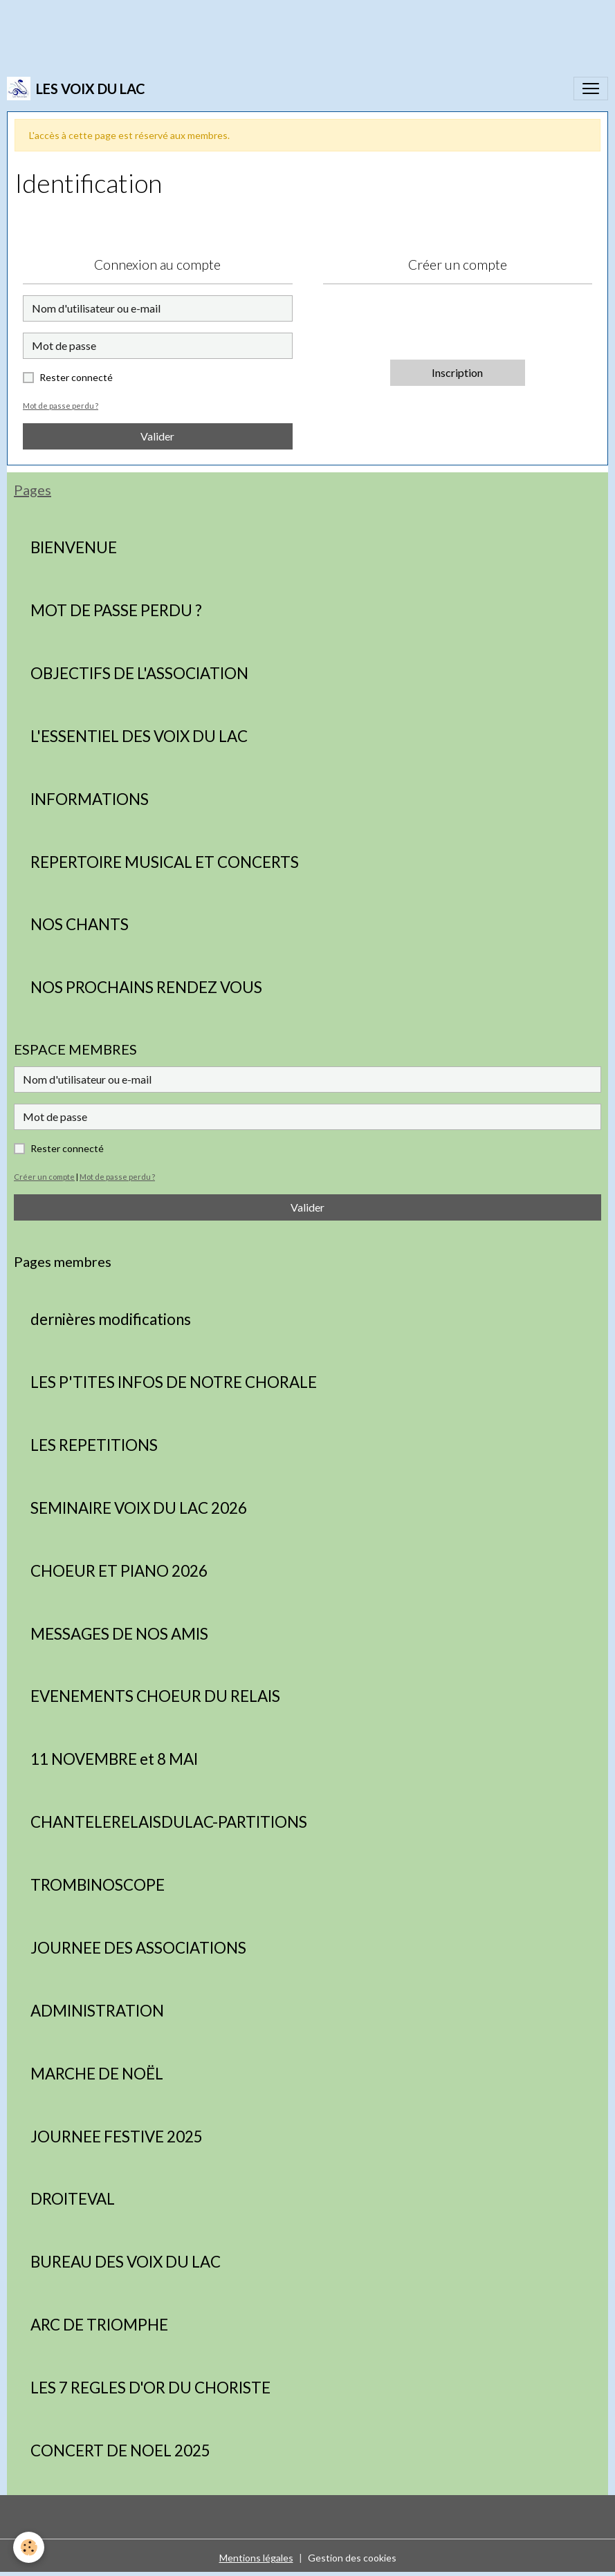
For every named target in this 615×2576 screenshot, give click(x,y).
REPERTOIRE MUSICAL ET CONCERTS (164, 862)
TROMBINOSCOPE (97, 1885)
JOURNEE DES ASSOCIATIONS (138, 1948)
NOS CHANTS (79, 925)
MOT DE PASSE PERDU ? (116, 611)
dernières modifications (110, 1319)
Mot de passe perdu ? (60, 405)
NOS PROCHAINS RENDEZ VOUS (146, 988)
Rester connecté (76, 377)
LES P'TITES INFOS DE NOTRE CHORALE (173, 1382)
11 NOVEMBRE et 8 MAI (114, 1759)
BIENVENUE (73, 548)
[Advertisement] (252, 31)
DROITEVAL (72, 2199)
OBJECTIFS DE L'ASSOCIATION (139, 674)
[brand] (76, 88)
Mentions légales (256, 2558)
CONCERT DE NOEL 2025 (120, 2451)
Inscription (457, 372)
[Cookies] (29, 2547)
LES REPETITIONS (94, 1445)
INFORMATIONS (89, 799)
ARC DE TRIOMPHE (99, 2325)
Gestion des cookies (352, 2558)
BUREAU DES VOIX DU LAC (125, 2262)
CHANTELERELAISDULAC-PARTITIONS (168, 1822)
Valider (157, 436)
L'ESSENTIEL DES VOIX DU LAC (139, 736)
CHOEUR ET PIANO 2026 (119, 1571)
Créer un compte (44, 1176)
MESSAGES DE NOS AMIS (119, 1634)
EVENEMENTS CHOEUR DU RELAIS (155, 1696)
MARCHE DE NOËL (96, 2074)
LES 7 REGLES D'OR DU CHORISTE (150, 2388)
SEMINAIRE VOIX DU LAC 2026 (138, 1508)
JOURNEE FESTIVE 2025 (116, 2137)
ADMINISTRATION (97, 2011)
